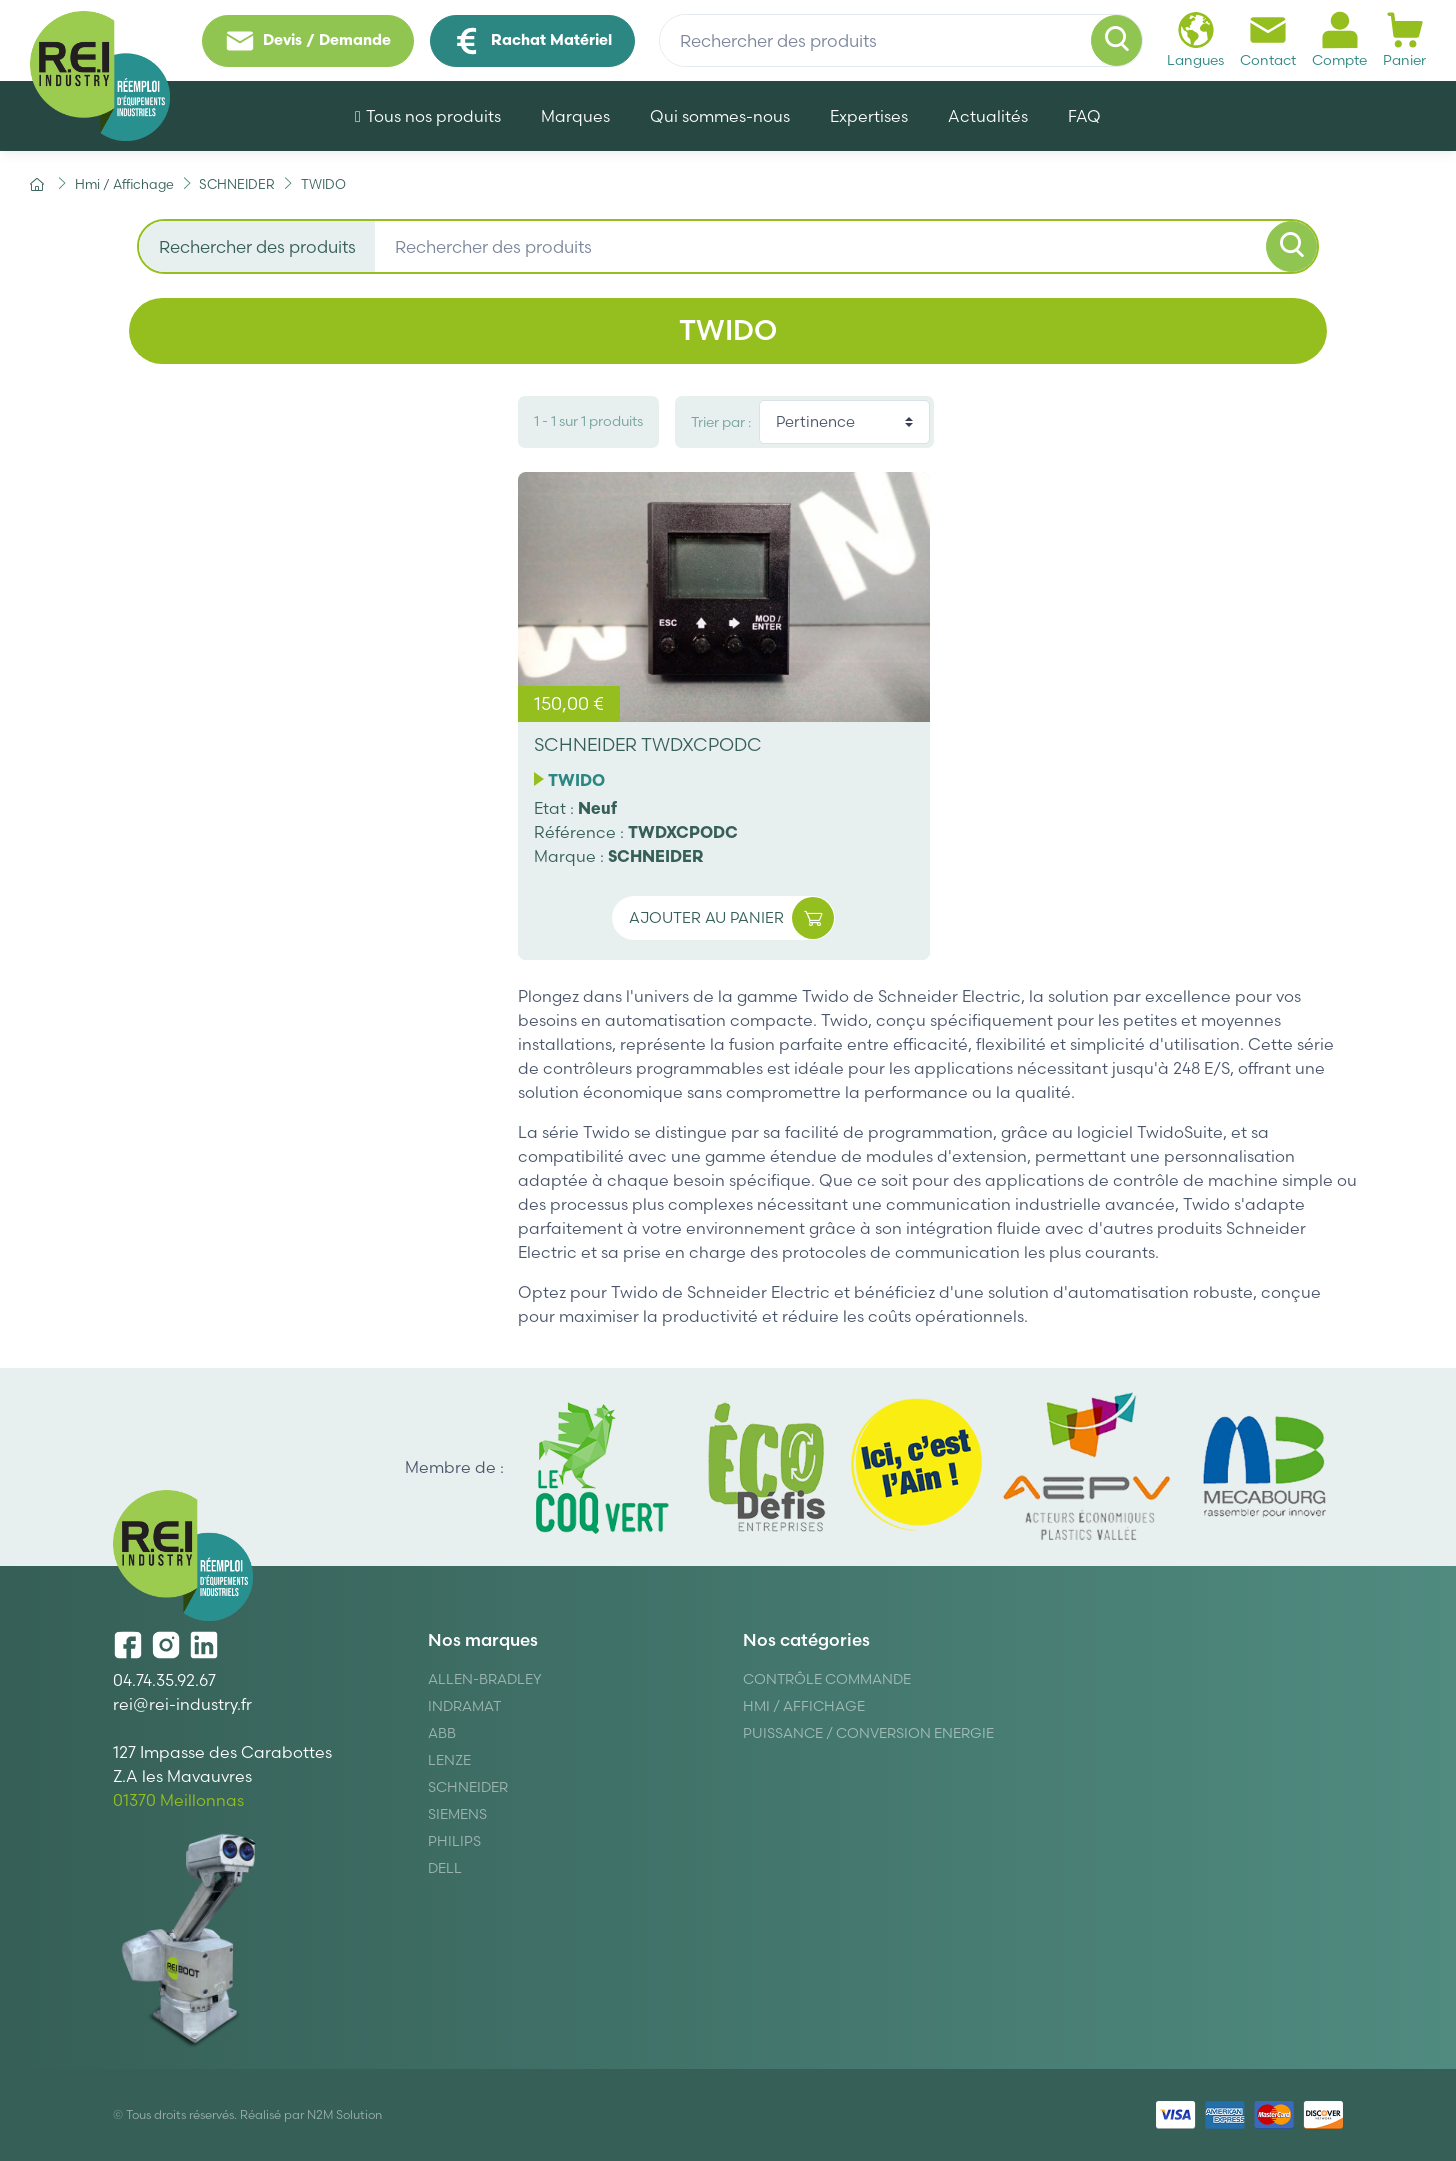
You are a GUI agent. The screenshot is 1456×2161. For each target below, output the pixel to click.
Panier (1404, 39)
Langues (1195, 39)
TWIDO (576, 780)
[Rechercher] (1117, 41)
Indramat (464, 1706)
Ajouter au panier (731, 918)
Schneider (468, 1787)
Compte (1339, 39)
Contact (1268, 39)
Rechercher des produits (257, 246)
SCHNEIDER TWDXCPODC (648, 744)
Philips (454, 1841)
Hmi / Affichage (804, 1706)
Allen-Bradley (485, 1679)
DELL (445, 1868)
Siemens (457, 1814)
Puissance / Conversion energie (868, 1733)
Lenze (449, 1760)
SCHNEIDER (656, 856)
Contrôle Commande (827, 1679)
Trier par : (721, 422)
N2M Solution (344, 2114)
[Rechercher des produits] (901, 41)
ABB (442, 1733)
